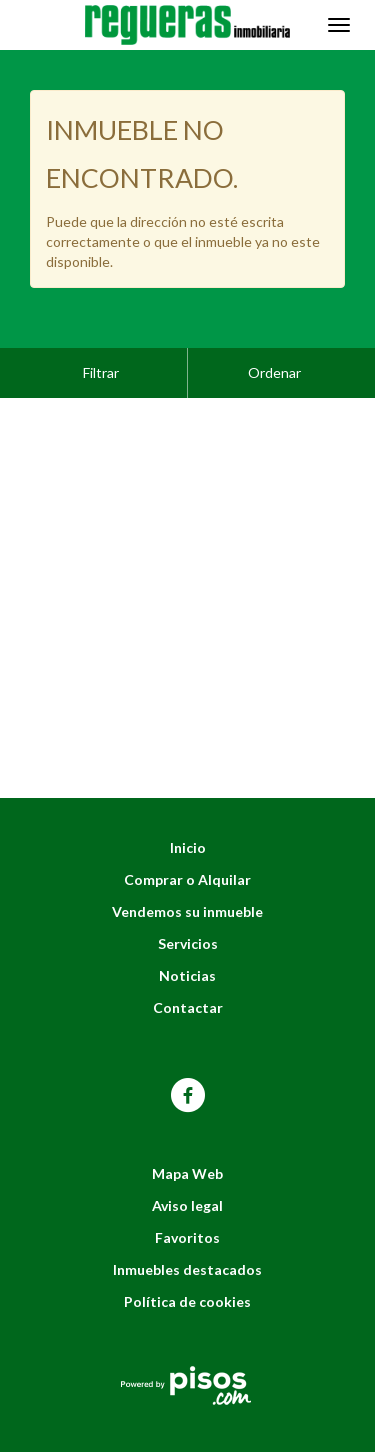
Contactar (188, 957)
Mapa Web (187, 1123)
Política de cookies (187, 1251)
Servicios (188, 893)
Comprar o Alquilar (187, 829)
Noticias (187, 925)
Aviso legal (187, 1155)
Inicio (188, 797)
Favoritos (187, 1187)
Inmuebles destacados (187, 1219)
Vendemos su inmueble (187, 861)
